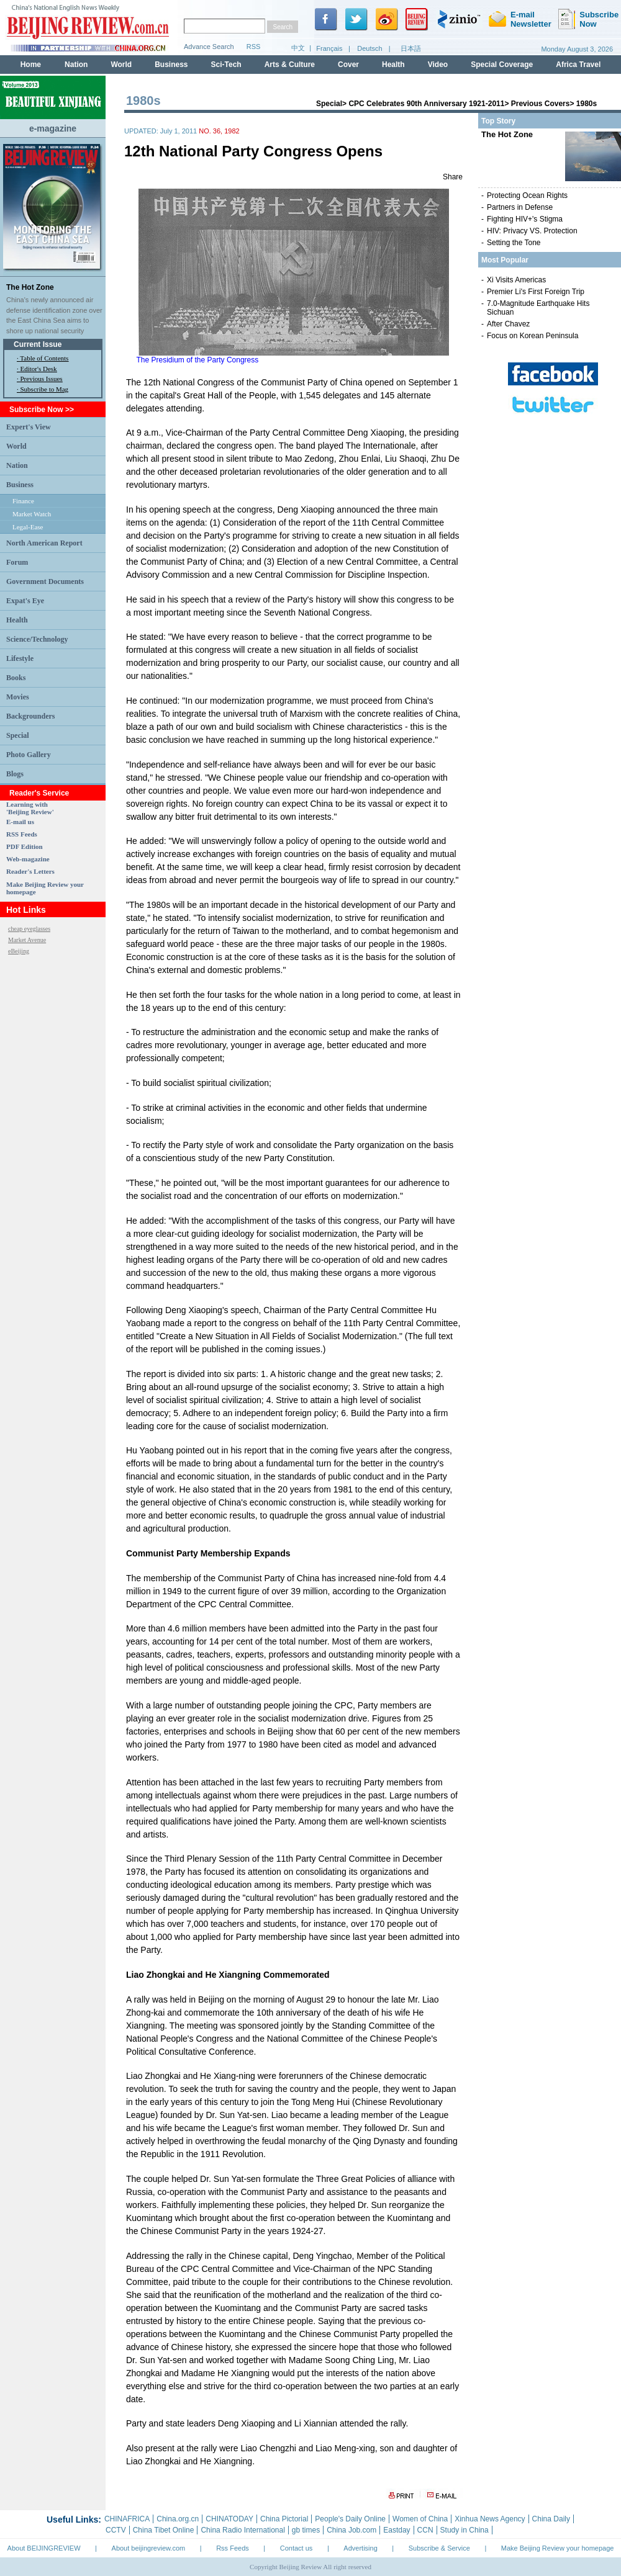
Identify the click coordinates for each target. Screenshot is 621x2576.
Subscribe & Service (439, 2548)
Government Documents (45, 581)
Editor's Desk (38, 368)
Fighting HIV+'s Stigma (525, 219)
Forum (17, 562)
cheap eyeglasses (29, 928)
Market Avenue (27, 939)
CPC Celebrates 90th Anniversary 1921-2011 (426, 103)
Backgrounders (30, 716)
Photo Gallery (28, 754)
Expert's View (28, 427)
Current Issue (37, 344)
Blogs (15, 774)
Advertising (360, 2548)
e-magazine (52, 128)
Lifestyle (20, 658)
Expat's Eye (25, 600)
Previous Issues (41, 378)
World (16, 446)
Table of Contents (44, 358)
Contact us (296, 2548)
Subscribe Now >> (41, 409)
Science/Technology (37, 639)
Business (20, 484)
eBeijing (18, 951)
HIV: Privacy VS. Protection (532, 231)
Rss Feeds (232, 2548)
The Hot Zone (30, 287)
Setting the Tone (514, 242)
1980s (586, 103)
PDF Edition (24, 846)
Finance (23, 501)
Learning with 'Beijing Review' (30, 808)
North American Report (44, 543)
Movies (17, 697)
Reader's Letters (30, 871)
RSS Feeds (21, 834)
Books (15, 677)
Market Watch (31, 514)
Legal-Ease (27, 527)
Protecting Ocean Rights (527, 195)
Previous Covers (540, 103)
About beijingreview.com (149, 2548)
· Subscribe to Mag (42, 389)
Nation (17, 465)
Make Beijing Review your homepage (557, 2548)
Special (17, 735)
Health (17, 620)
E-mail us (20, 821)
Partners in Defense (520, 207)
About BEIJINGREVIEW (44, 2548)
